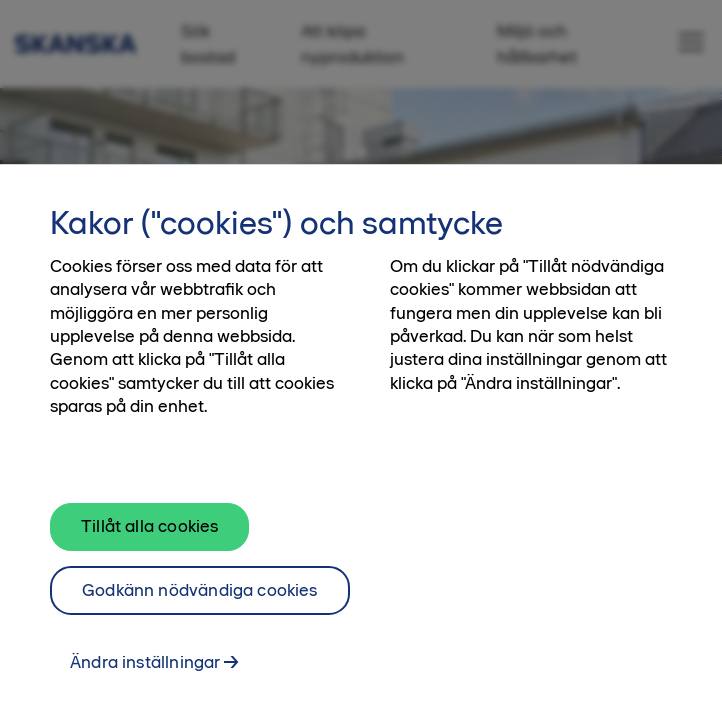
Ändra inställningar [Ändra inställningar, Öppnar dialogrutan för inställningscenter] (145, 670)
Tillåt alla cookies (149, 533)
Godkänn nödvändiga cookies (200, 597)
